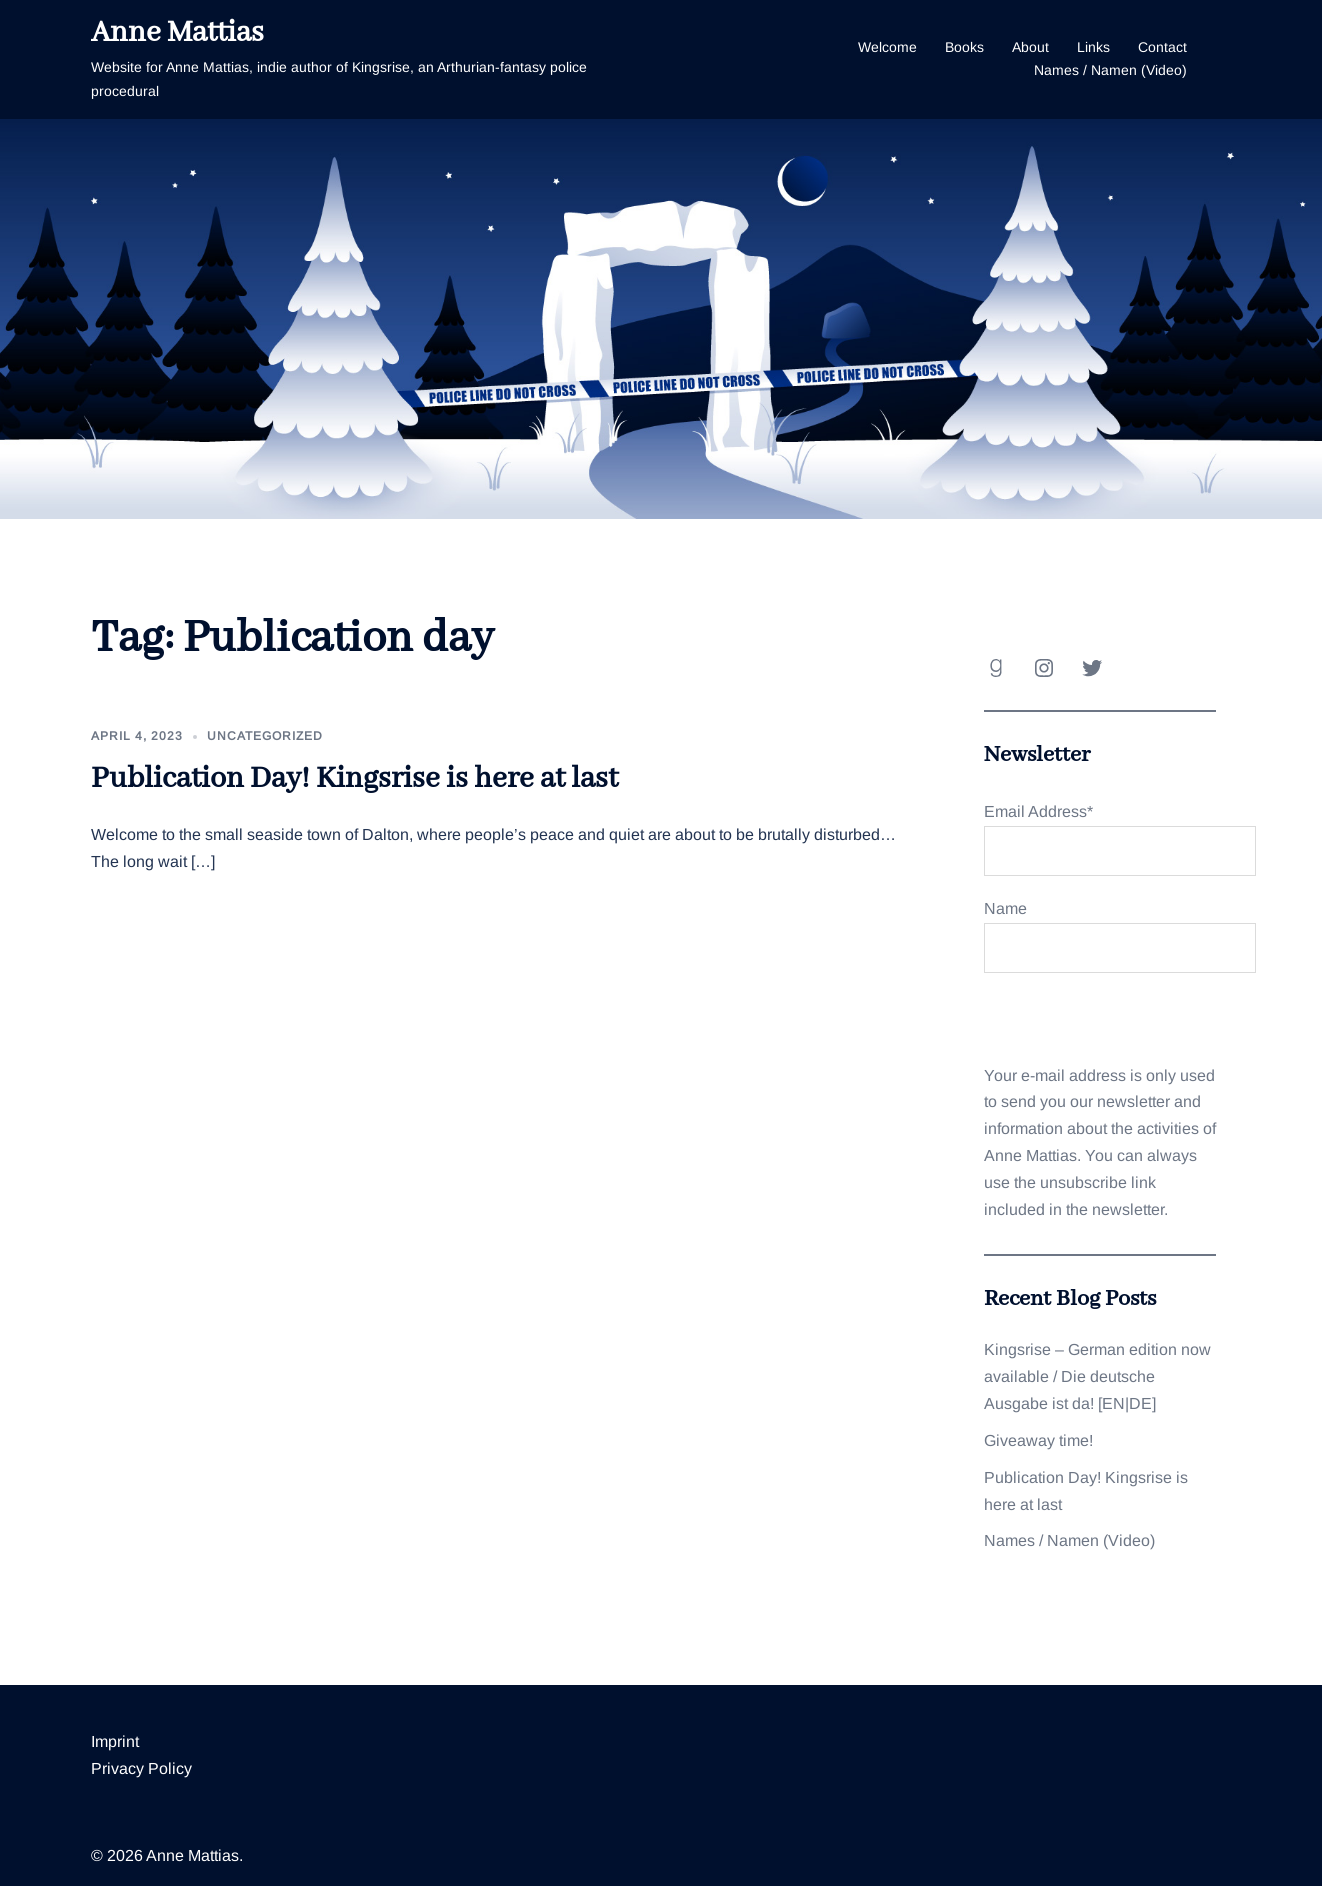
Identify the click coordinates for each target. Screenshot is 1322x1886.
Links (1093, 47)
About (1030, 47)
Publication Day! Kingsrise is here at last (354, 779)
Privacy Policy (141, 1768)
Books (964, 47)
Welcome (887, 47)
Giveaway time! (1038, 1440)
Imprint (115, 1741)
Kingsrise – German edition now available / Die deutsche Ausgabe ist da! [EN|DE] (1097, 1376)
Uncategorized (265, 736)
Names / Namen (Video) (1110, 70)
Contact (1162, 47)
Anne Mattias (177, 33)
